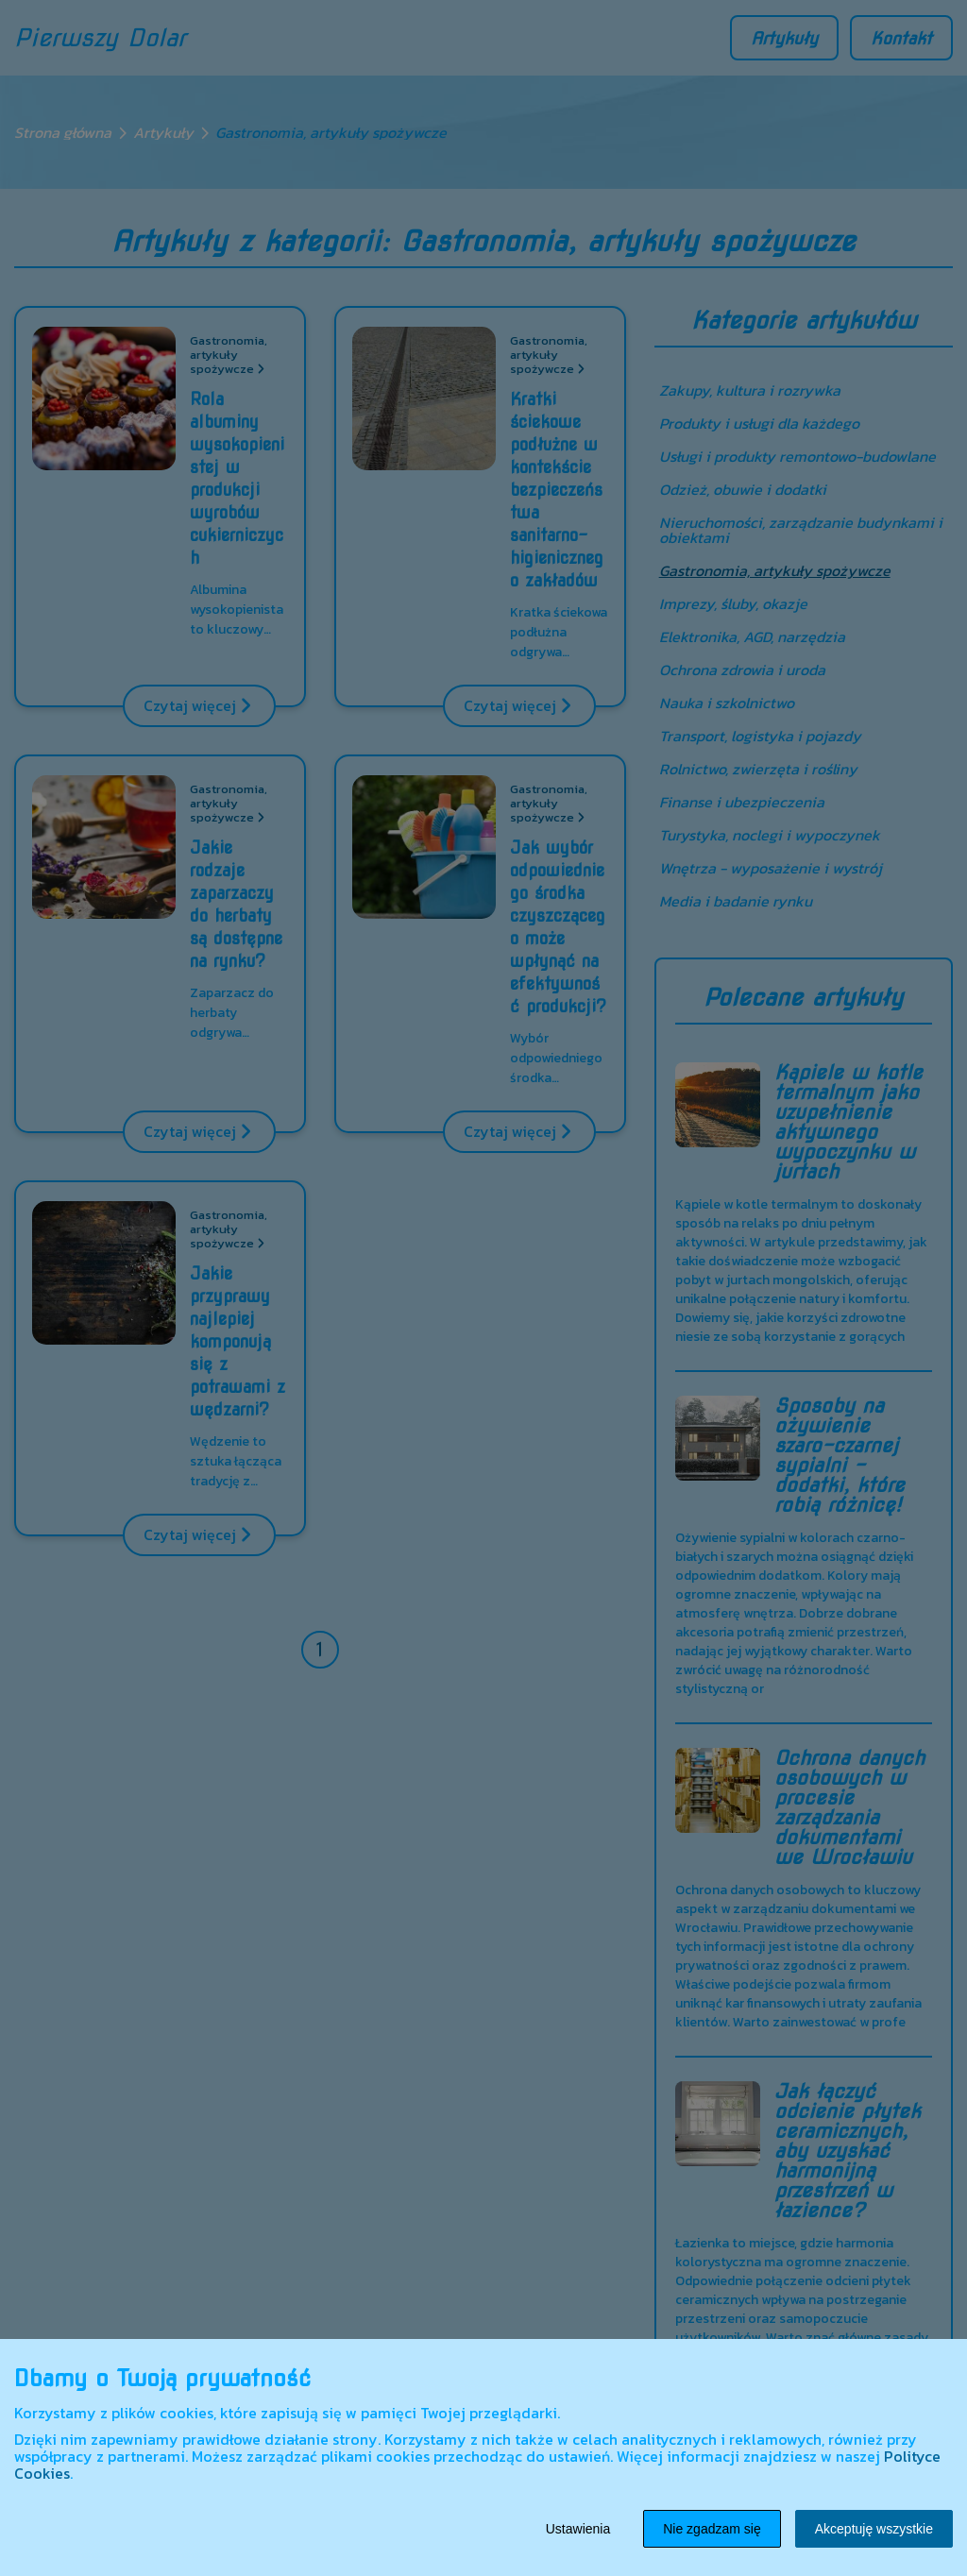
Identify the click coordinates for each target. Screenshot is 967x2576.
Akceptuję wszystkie (874, 2528)
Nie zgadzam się (712, 2528)
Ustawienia (578, 2528)
